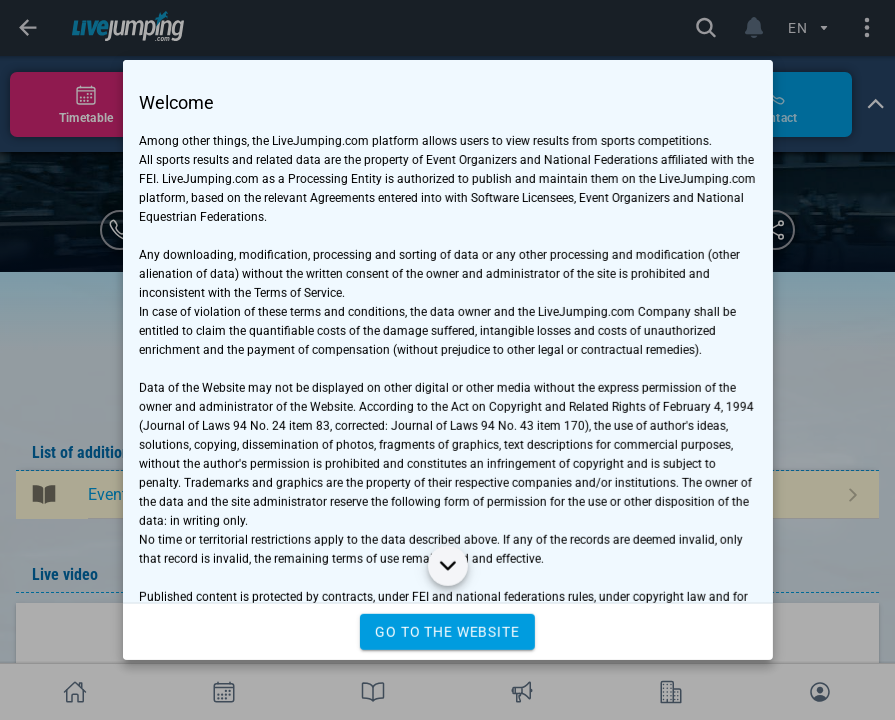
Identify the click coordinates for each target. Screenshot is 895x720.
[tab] (86, 104)
